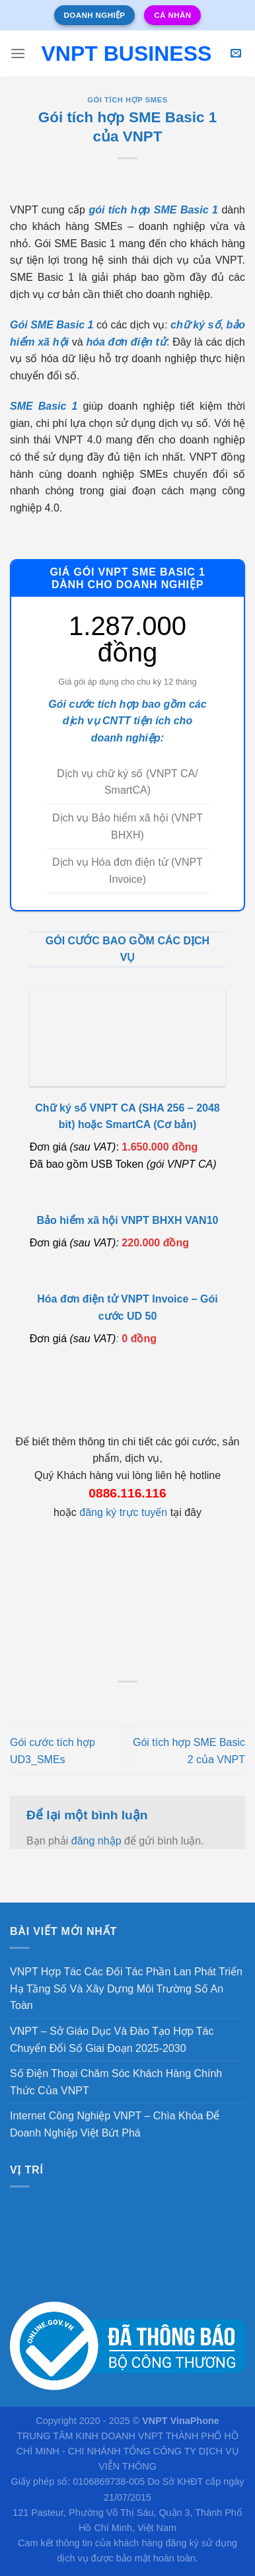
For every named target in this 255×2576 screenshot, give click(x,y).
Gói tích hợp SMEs (127, 100)
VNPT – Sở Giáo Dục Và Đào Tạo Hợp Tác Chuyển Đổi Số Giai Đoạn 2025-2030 (111, 2040)
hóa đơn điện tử (126, 342)
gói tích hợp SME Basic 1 (153, 209)
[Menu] (18, 53)
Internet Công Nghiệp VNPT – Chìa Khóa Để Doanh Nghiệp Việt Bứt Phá (114, 2124)
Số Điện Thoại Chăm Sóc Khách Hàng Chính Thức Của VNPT (116, 2082)
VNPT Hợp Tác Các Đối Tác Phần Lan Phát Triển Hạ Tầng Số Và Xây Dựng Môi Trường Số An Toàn (126, 1988)
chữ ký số (195, 324)
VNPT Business (126, 53)
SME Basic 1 (43, 406)
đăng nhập (96, 1840)
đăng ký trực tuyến (123, 1512)
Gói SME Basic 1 (51, 324)
